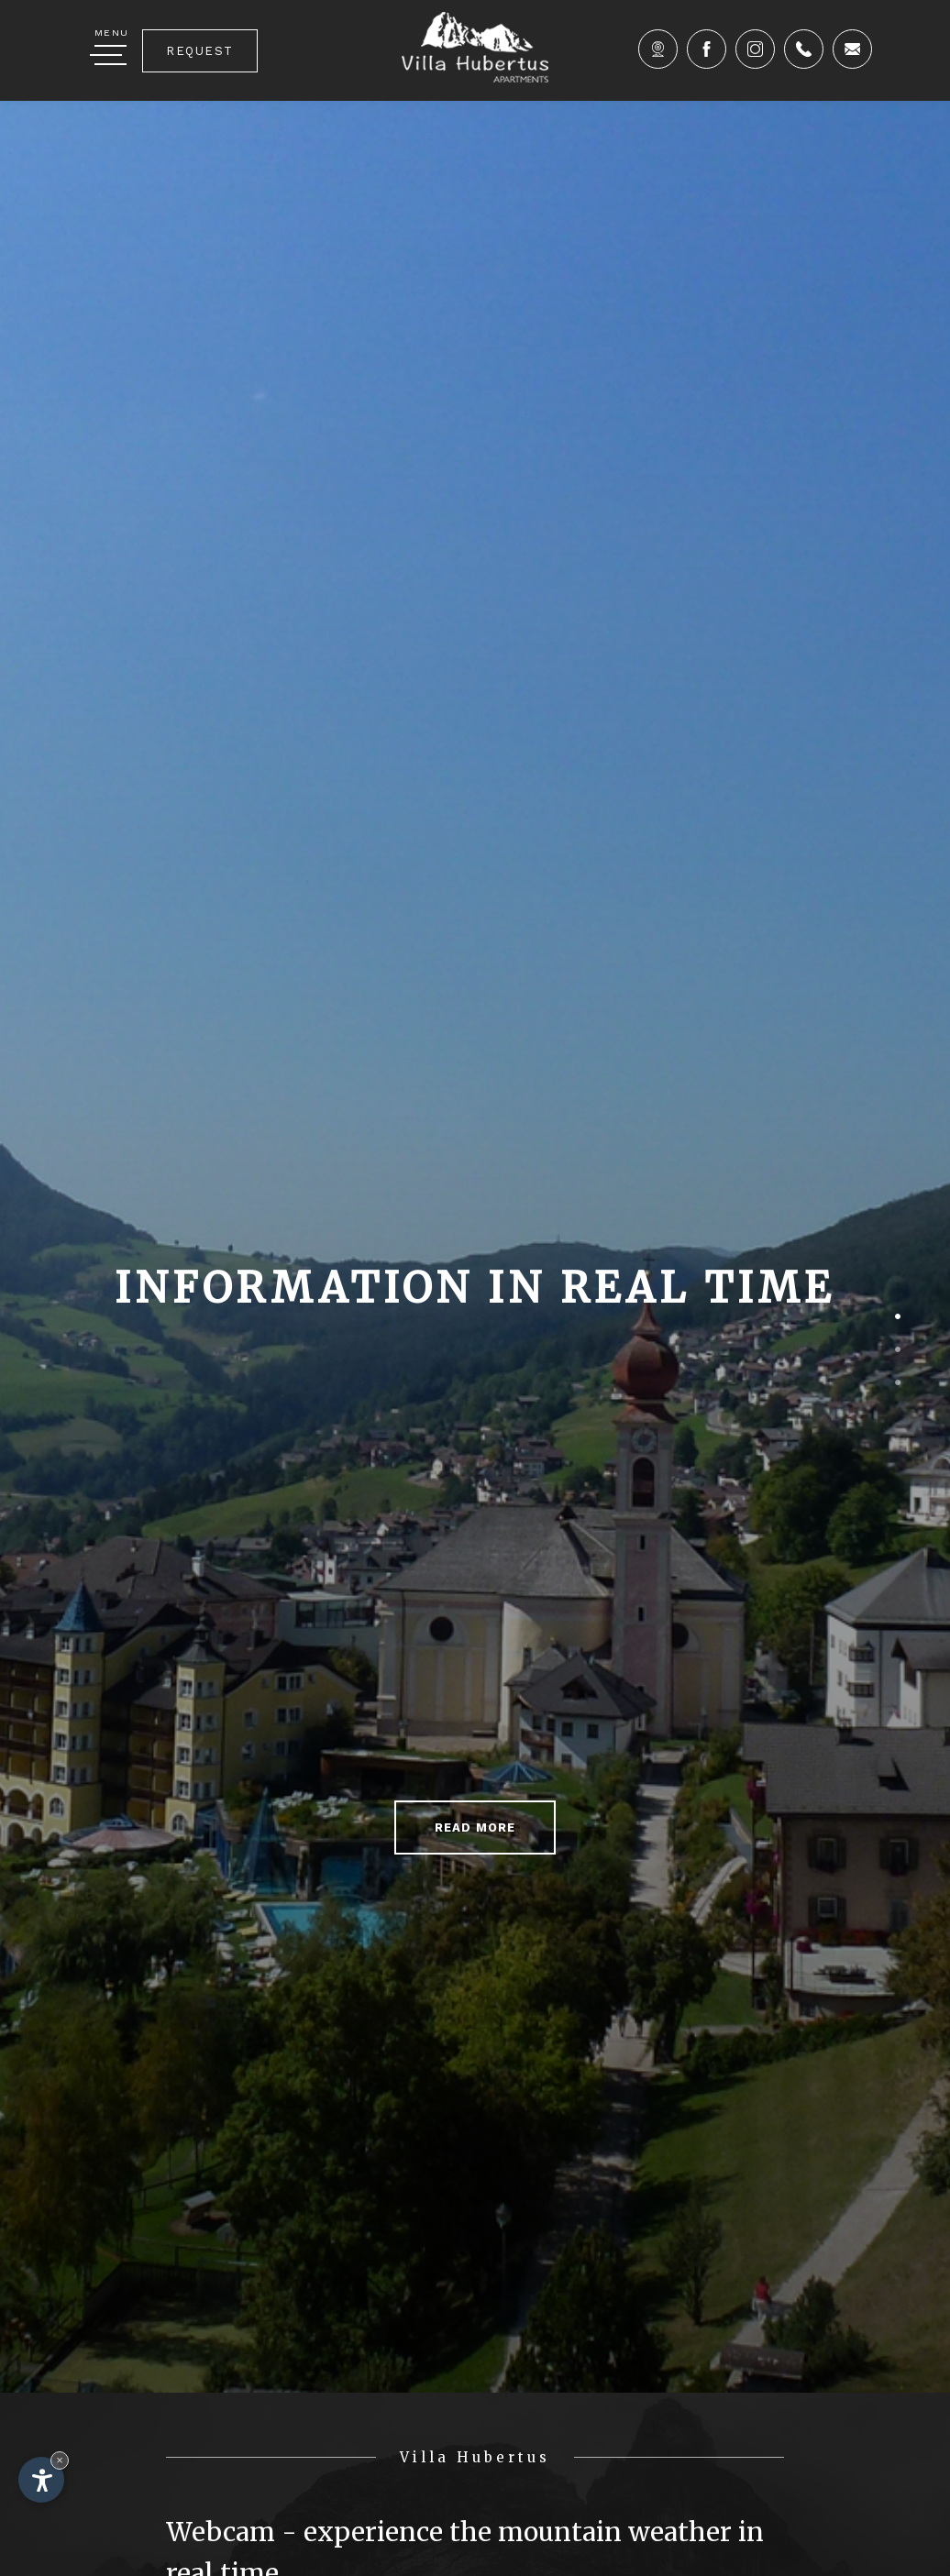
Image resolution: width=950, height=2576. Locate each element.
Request (200, 51)
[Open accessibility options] (41, 2480)
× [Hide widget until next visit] (59, 2460)
